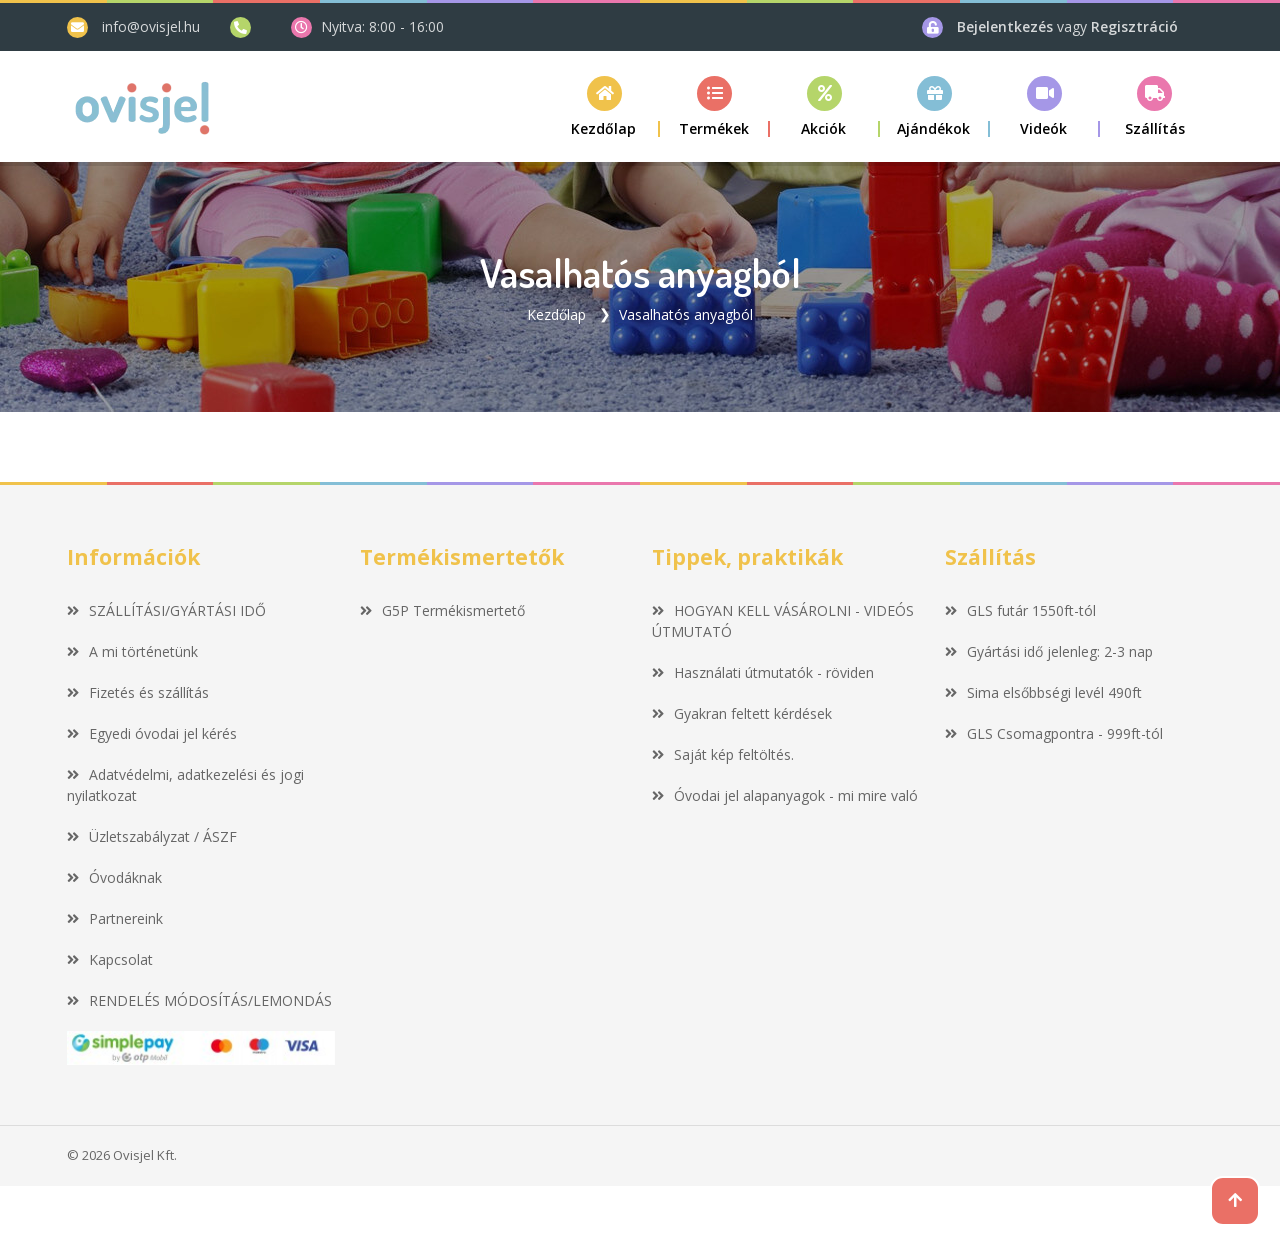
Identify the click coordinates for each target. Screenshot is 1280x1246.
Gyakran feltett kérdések (742, 713)
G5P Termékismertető (442, 610)
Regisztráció (1134, 26)
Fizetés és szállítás (138, 692)
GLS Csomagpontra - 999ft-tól (1054, 733)
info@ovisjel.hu (151, 26)
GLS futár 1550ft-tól (1020, 610)
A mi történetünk (132, 651)
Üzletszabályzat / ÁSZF (152, 836)
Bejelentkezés (1007, 26)
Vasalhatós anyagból (686, 314)
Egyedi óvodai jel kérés (152, 733)
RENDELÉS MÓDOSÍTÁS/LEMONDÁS (199, 1000)
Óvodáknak (114, 877)
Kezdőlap (556, 314)
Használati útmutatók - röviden (763, 672)
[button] (715, 106)
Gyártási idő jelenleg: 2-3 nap (1049, 651)
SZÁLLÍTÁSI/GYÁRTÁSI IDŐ (166, 610)
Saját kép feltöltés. (723, 754)
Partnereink (115, 918)
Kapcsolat (110, 959)
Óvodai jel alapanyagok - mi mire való (785, 795)
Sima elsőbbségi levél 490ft (1043, 692)
